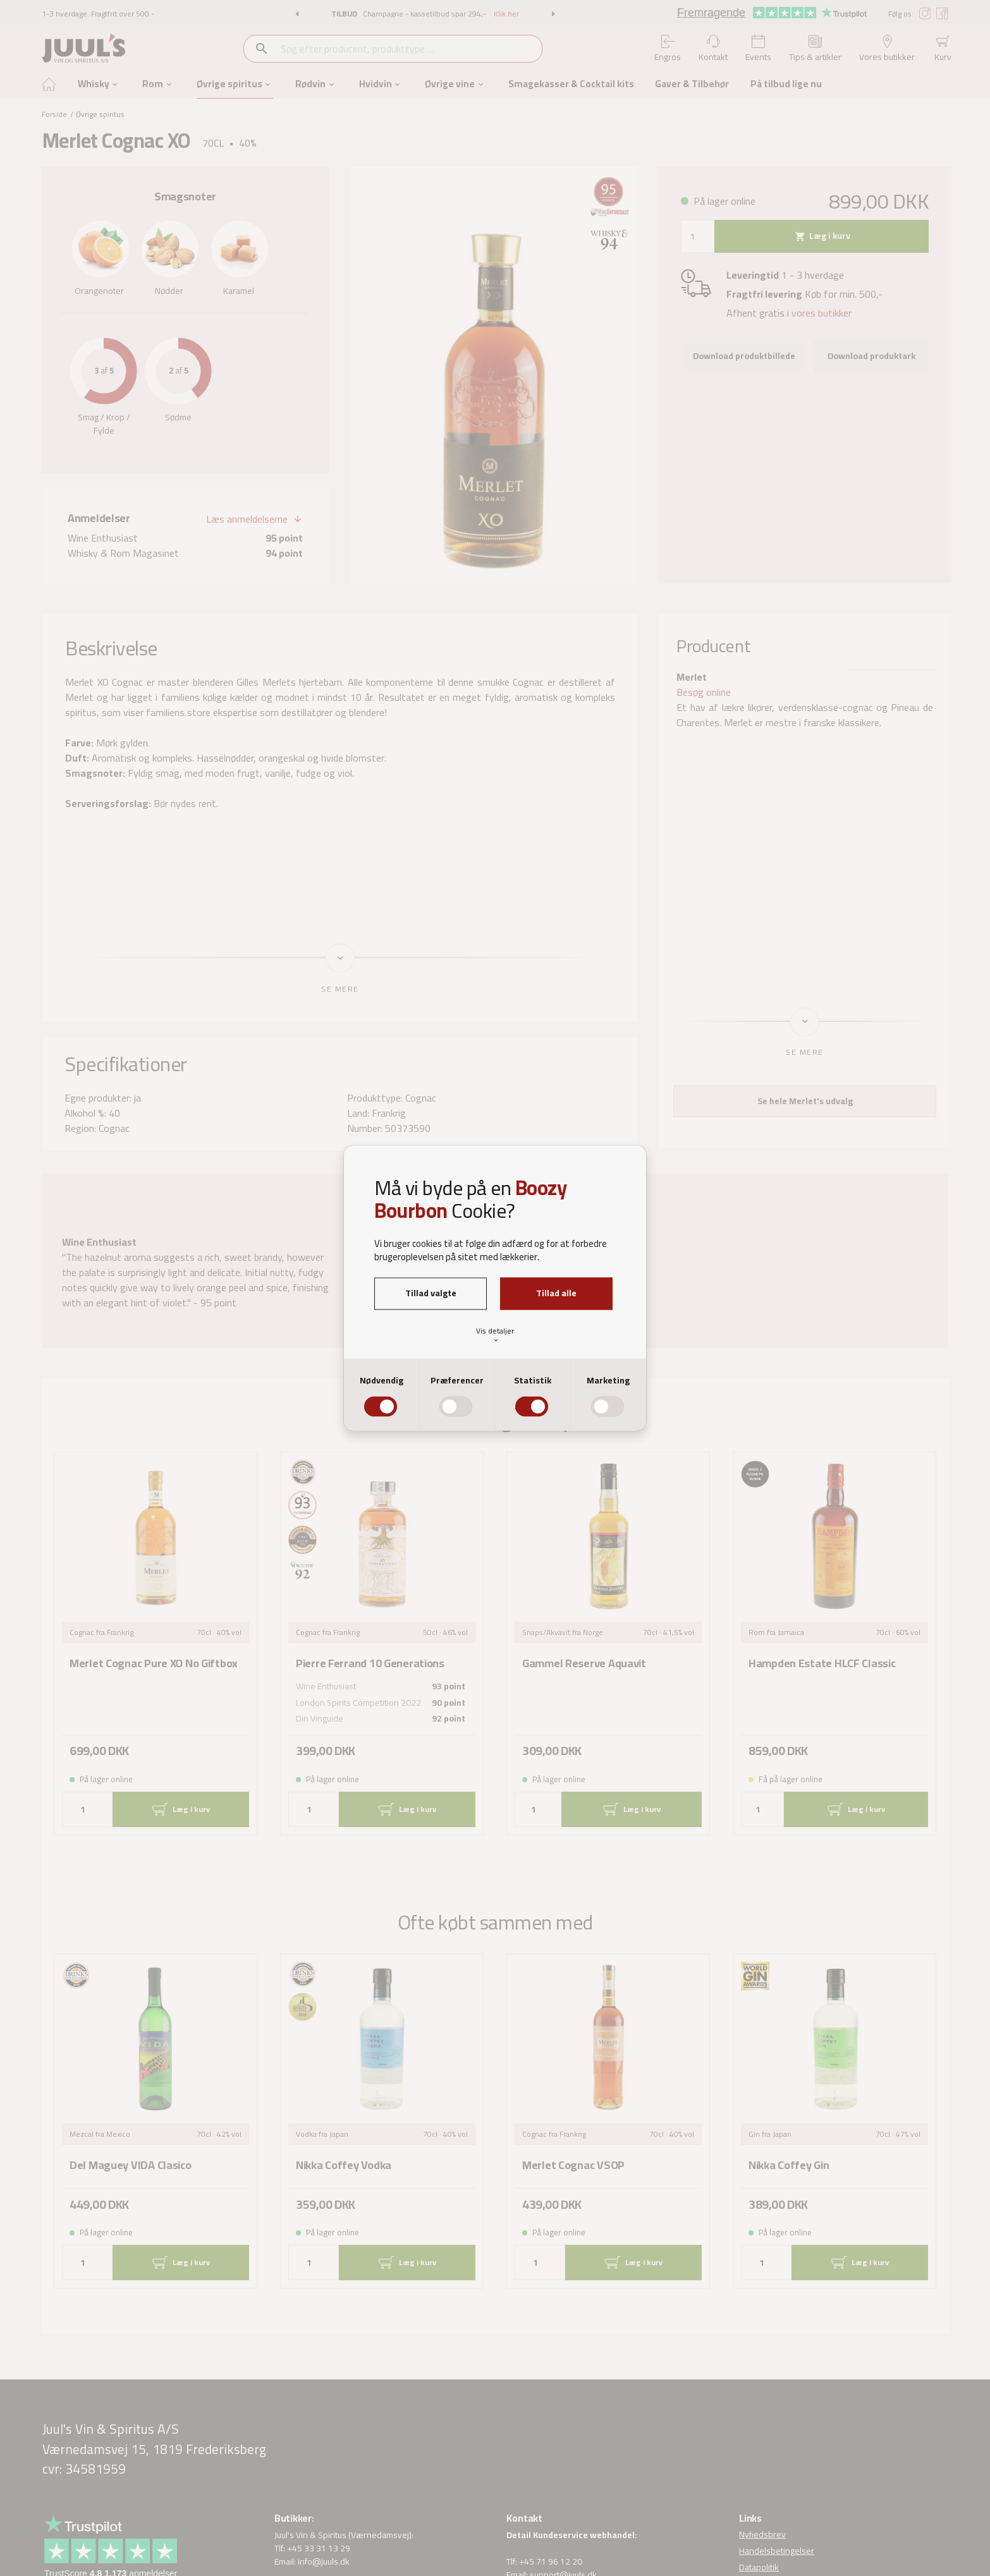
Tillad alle (556, 1293)
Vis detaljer (495, 1334)
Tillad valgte (430, 1293)
